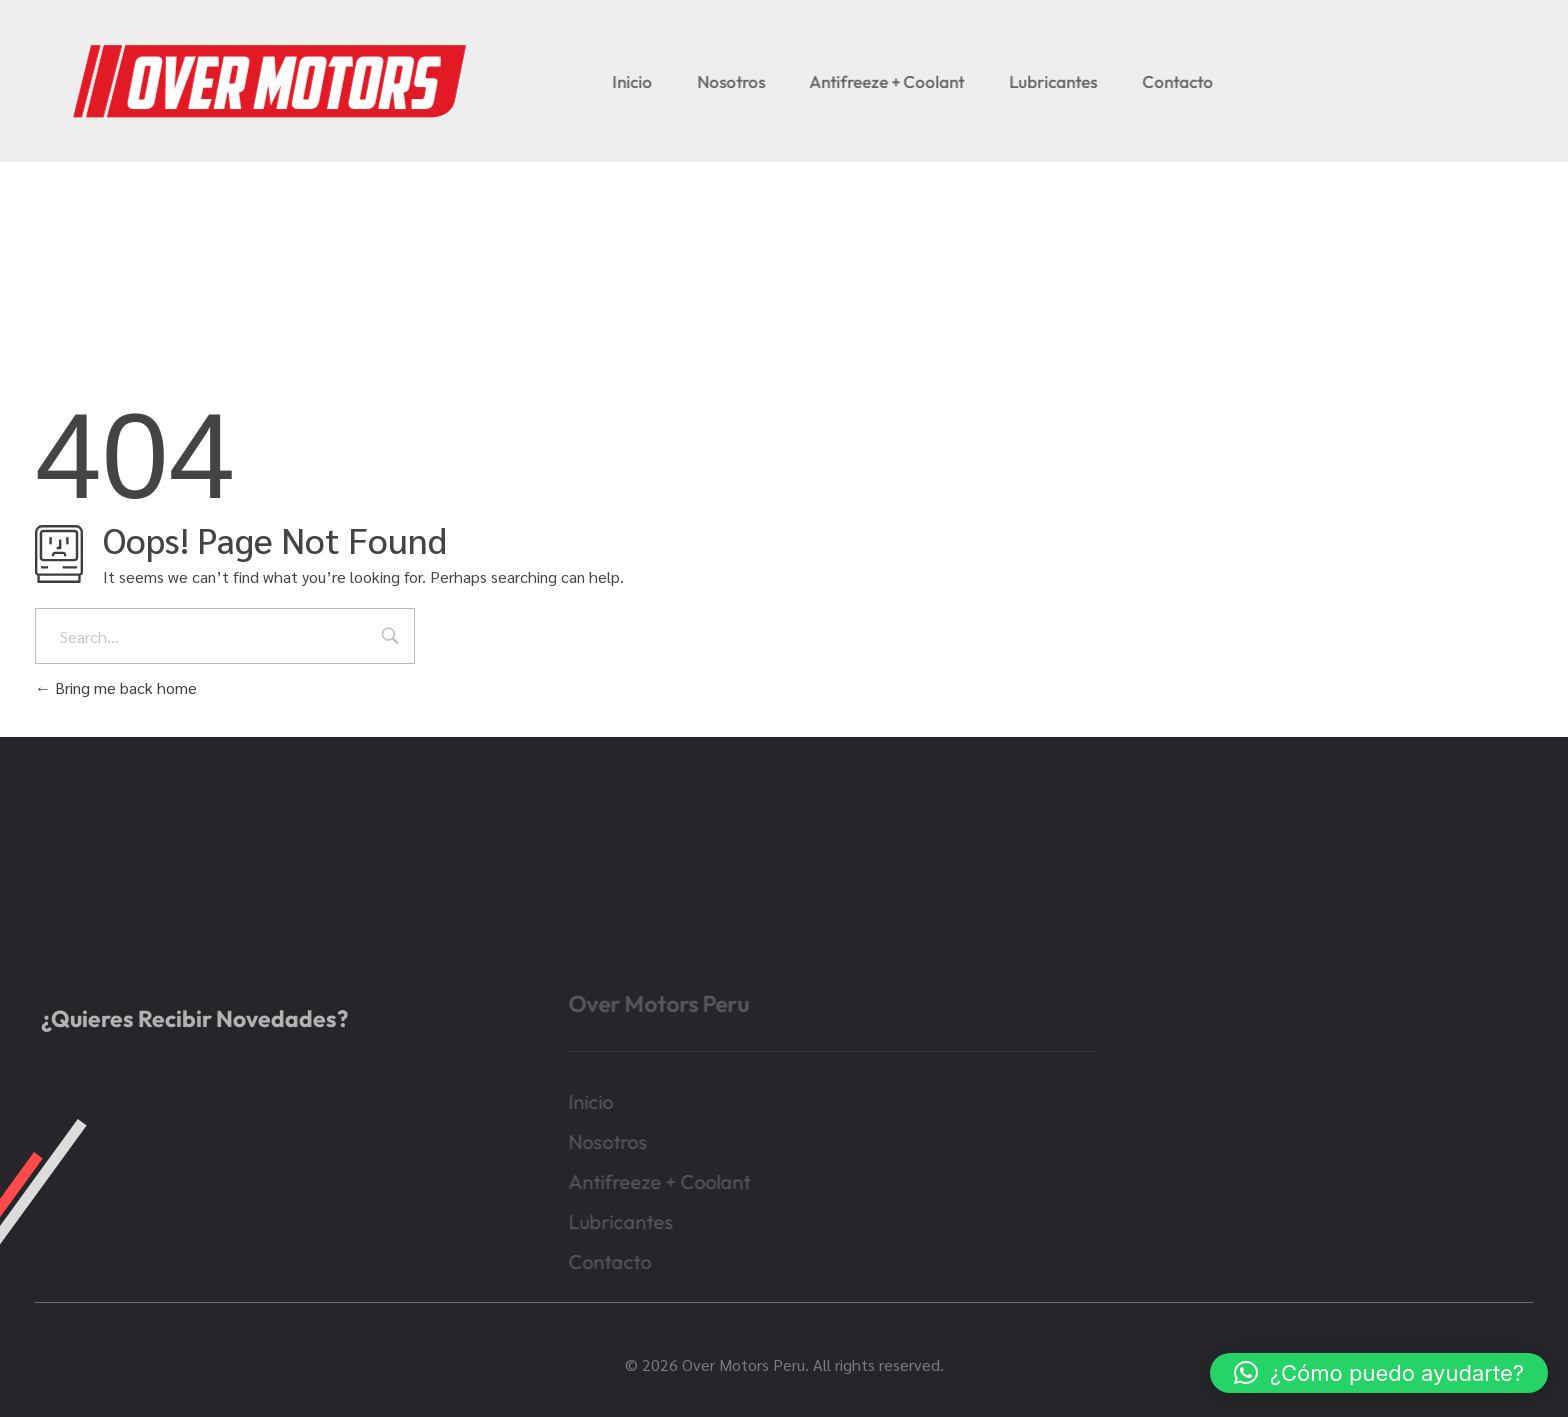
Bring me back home (116, 687)
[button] (1379, 1373)
